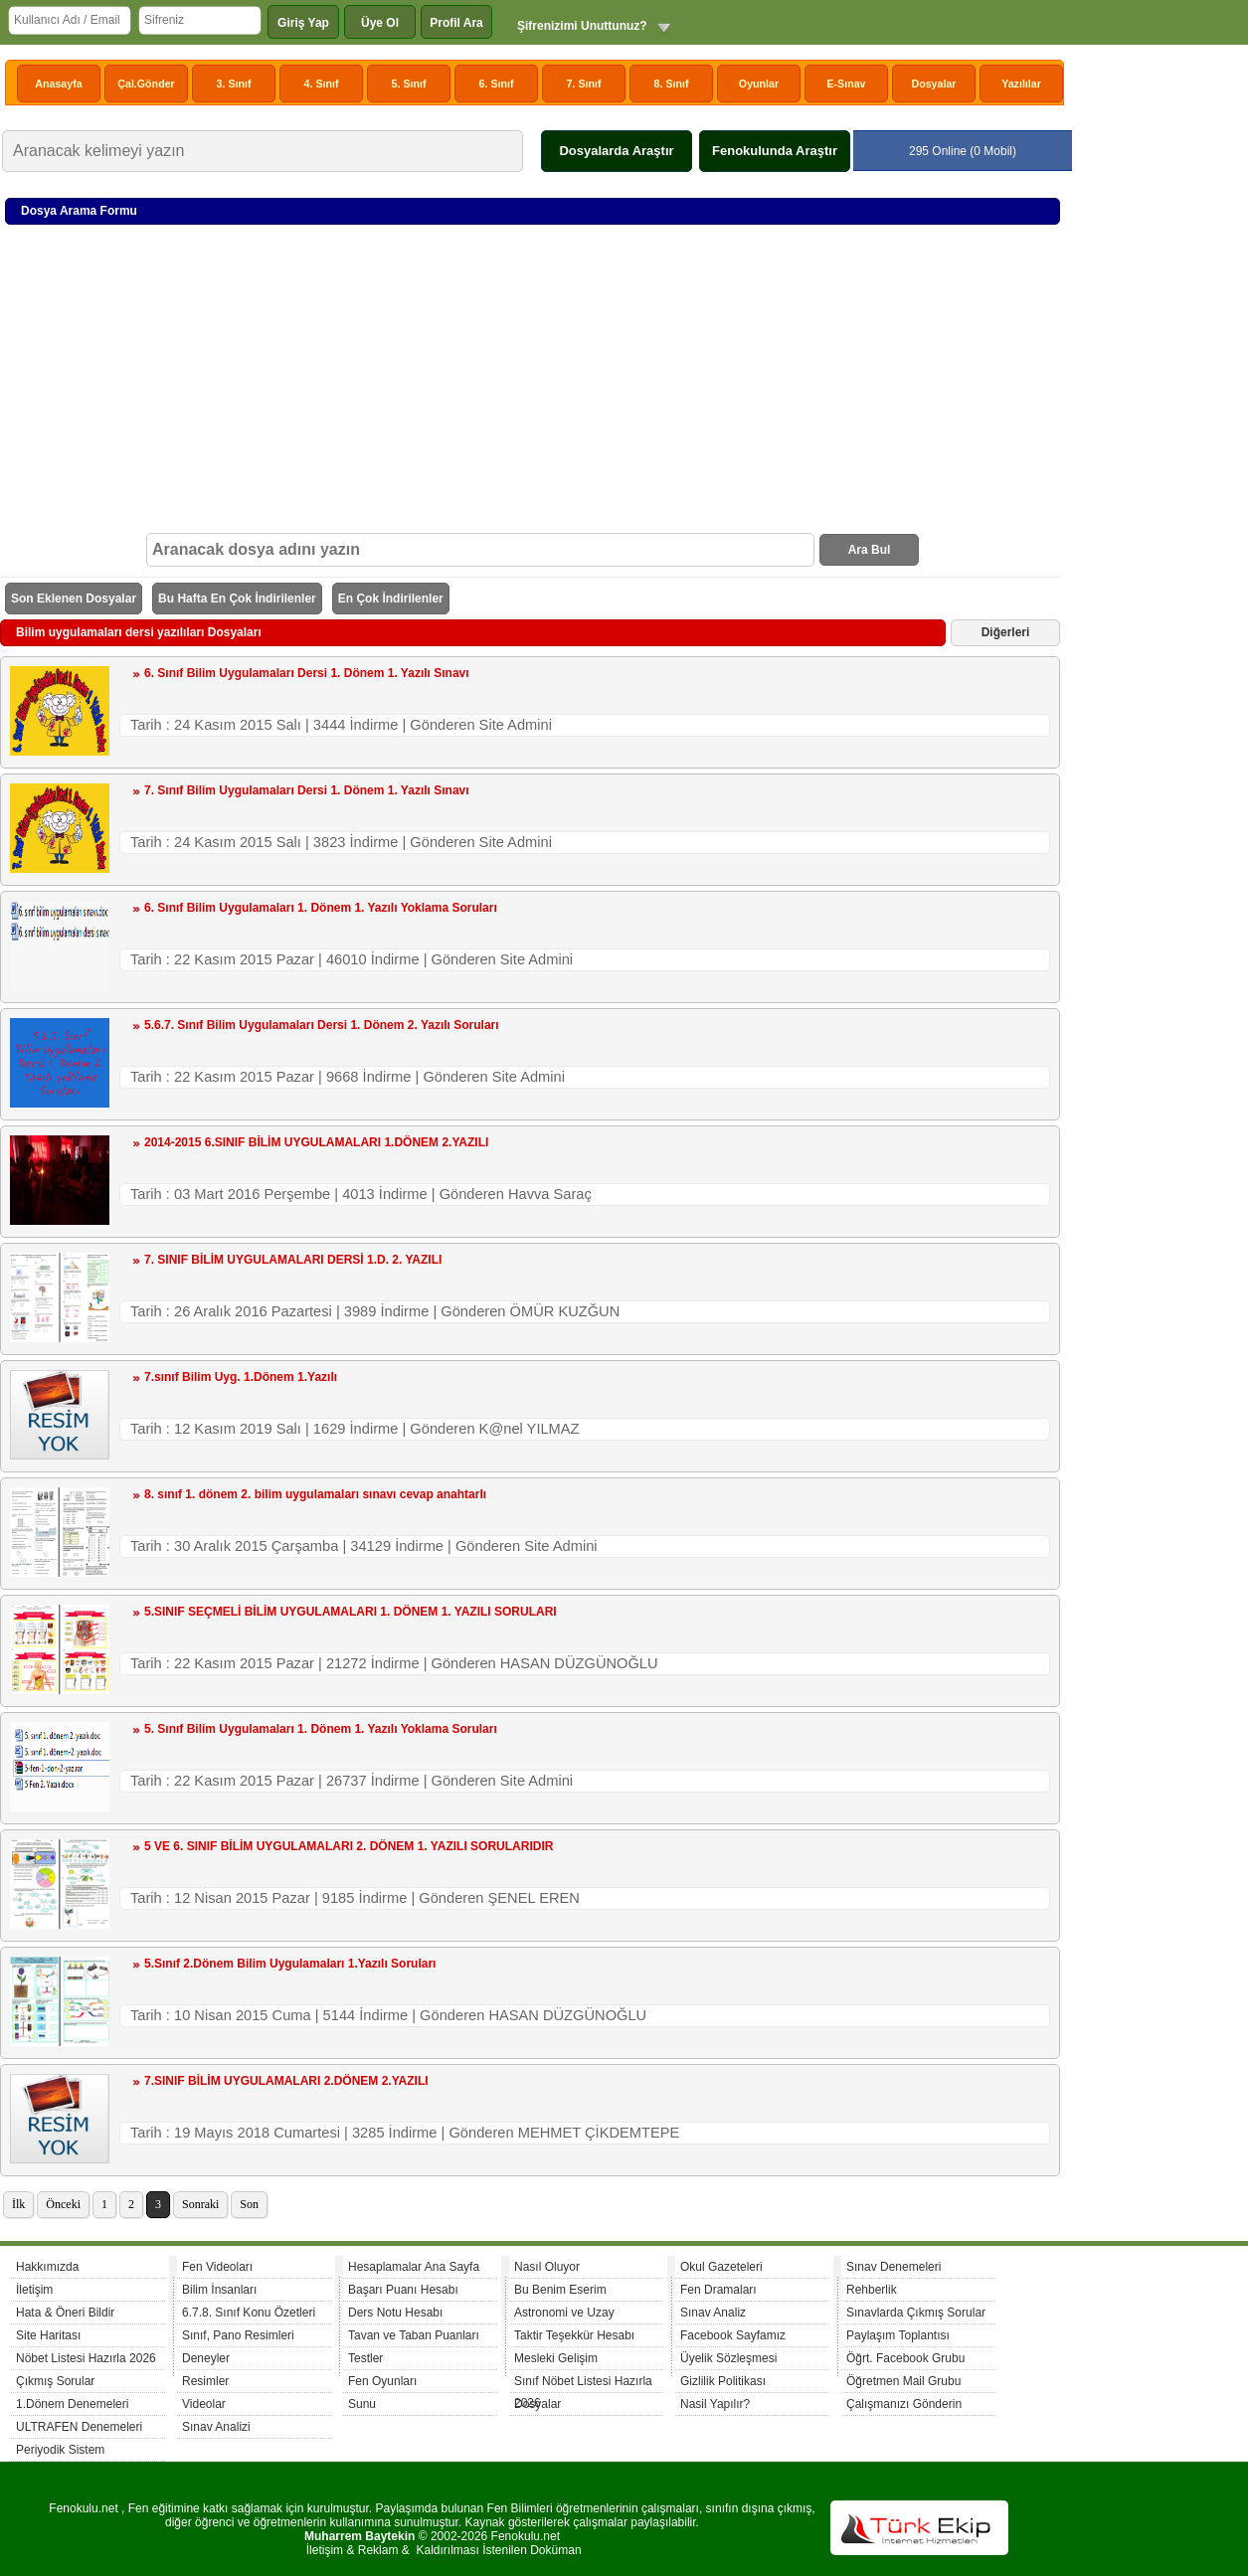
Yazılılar (1021, 83)
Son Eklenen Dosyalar (73, 598)
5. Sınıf (409, 83)
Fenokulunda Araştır (774, 150)
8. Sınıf (671, 83)
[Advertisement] (532, 384)
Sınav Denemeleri (893, 2267)
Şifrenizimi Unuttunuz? (582, 26)
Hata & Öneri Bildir (65, 2312)
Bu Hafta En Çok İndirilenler (237, 598)
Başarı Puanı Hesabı (403, 2290)
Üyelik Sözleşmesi (728, 2358)
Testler (365, 2358)
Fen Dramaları (718, 2290)
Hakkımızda (47, 2267)
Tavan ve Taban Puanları (413, 2335)
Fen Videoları (217, 2267)
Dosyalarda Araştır (616, 150)
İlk (18, 2204)
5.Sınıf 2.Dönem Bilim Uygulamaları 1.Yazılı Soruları (290, 1964)
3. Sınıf (234, 83)
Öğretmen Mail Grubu (903, 2381)
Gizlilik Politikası (723, 2381)
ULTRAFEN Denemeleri (79, 2427)
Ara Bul (869, 550)
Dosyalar (933, 83)
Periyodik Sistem (60, 2450)
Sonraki (200, 2204)
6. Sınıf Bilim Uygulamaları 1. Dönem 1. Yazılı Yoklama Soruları (320, 908)
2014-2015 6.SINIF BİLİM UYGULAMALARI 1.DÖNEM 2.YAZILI (316, 1142)
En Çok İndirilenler (391, 598)
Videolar (204, 2404)
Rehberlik (871, 2290)
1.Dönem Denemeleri (72, 2404)
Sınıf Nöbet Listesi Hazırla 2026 (583, 2383)
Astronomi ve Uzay (564, 2312)
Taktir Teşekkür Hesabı (574, 2335)
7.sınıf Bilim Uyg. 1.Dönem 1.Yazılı (240, 1377)
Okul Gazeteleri (721, 2267)
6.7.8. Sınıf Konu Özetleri (248, 2312)
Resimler (205, 2381)
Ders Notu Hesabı (395, 2312)
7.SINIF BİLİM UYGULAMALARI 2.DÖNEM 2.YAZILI (286, 2081)
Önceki (63, 2204)
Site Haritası (48, 2335)
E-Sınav (845, 83)
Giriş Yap (303, 23)
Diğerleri (1005, 632)
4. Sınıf (321, 83)
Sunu (362, 2404)
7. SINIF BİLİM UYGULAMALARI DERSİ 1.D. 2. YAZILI (293, 1260)
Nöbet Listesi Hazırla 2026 (86, 2358)
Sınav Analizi (216, 2427)
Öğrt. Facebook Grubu (905, 2358)
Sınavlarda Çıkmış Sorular (915, 2312)
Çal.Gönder (145, 83)
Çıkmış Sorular (55, 2381)
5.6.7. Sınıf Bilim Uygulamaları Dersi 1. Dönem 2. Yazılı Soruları (321, 1025)
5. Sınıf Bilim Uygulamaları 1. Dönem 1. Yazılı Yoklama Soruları (320, 1729)
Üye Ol (380, 23)
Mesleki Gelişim (556, 2358)
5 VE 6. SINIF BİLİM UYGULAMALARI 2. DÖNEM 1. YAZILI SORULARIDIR (348, 1846)
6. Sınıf (496, 83)
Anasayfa (58, 83)
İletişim (34, 2290)
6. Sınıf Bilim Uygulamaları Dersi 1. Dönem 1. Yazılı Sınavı (306, 673)
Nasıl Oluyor (547, 2267)
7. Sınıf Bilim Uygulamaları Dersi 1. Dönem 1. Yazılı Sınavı (306, 790)
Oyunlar (759, 83)
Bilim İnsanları (219, 2290)
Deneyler (206, 2358)
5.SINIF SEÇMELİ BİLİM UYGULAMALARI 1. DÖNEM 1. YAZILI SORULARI (350, 1612)
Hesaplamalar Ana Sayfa (413, 2267)
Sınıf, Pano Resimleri (238, 2335)
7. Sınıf (584, 83)
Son (249, 2204)
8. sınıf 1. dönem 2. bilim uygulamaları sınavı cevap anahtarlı (315, 1494)
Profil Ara (456, 23)
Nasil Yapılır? (715, 2404)
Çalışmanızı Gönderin (904, 2404)
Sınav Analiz (713, 2312)
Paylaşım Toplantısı (898, 2335)
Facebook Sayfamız (733, 2335)
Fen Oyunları (382, 2381)
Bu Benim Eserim (560, 2290)
